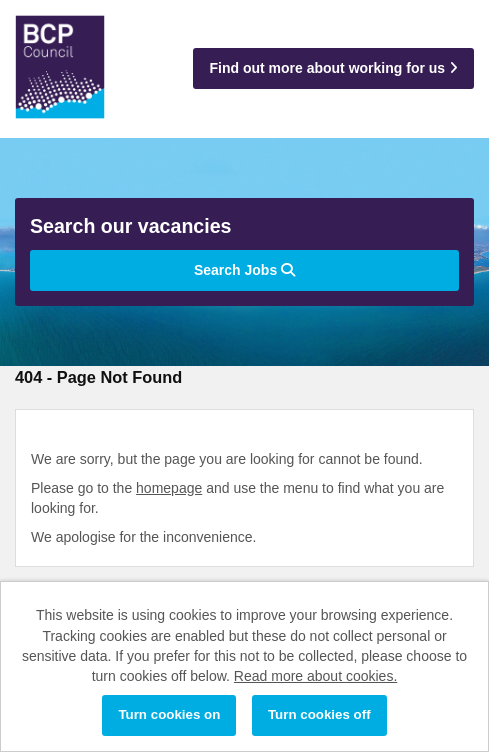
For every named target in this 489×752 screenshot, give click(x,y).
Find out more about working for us (333, 68)
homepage (169, 488)
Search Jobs (244, 270)
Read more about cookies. (315, 676)
